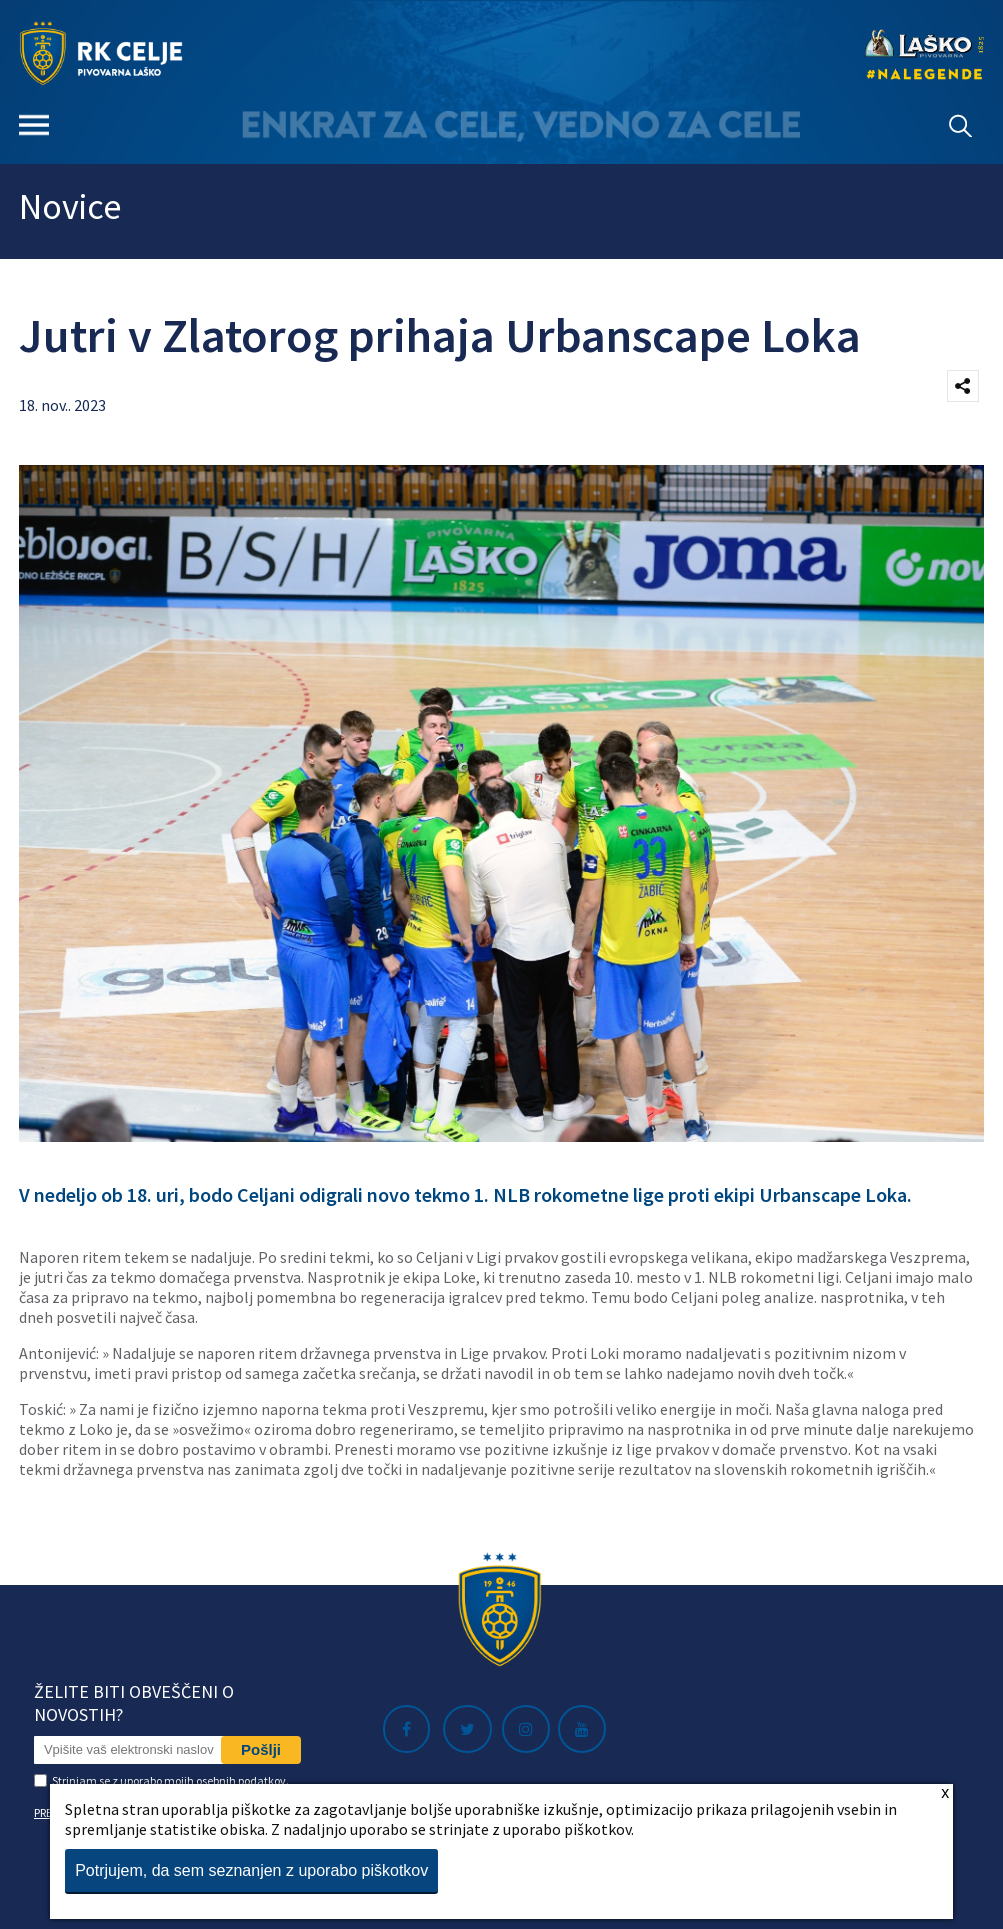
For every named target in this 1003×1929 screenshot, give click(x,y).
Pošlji (261, 1749)
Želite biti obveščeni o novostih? (134, 1703)
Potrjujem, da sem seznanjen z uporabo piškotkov (251, 1870)
